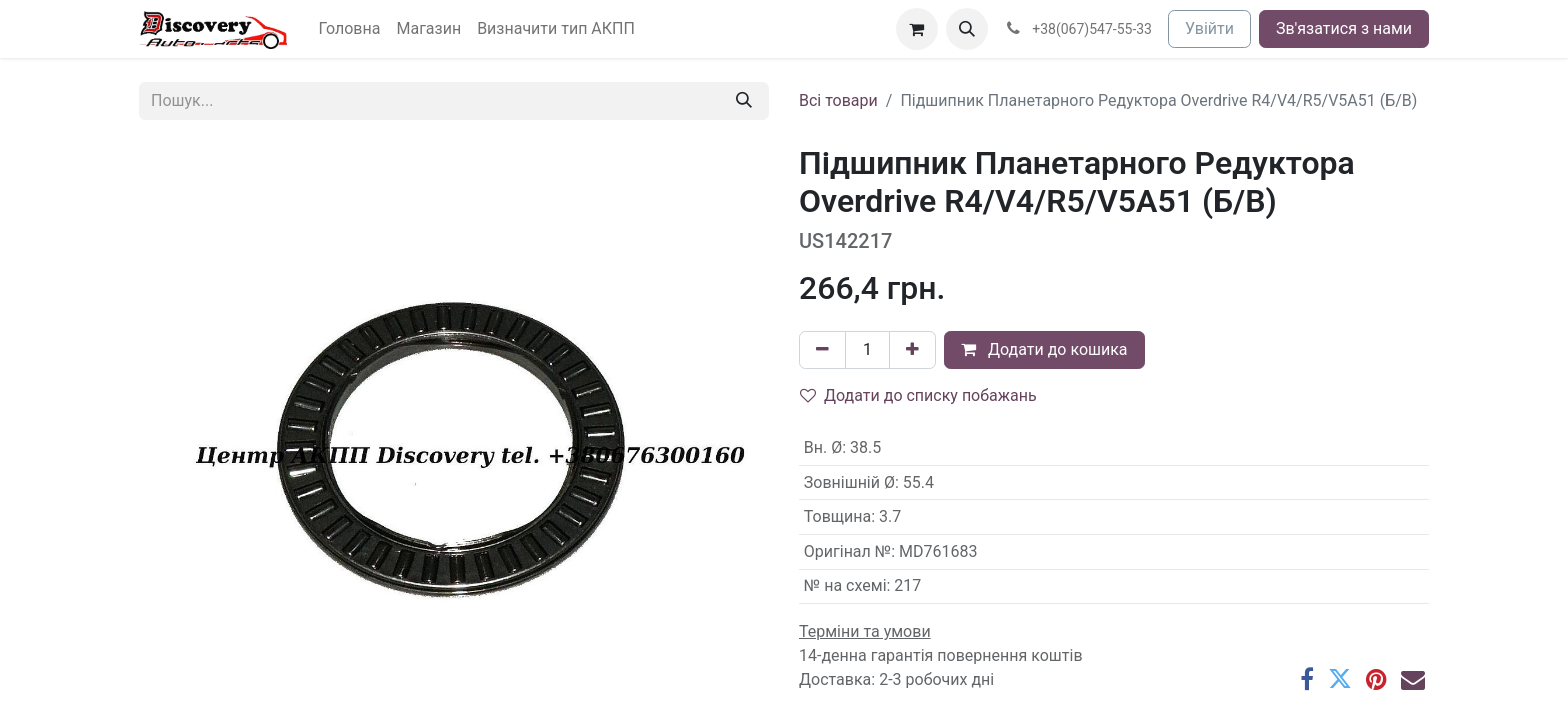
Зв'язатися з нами (1344, 28)
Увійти (1209, 28)
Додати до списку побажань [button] (918, 395)
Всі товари (838, 100)
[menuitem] (350, 29)
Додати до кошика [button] (1044, 349)
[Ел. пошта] (1413, 679)
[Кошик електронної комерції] (917, 29)
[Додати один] (912, 350)
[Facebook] (1307, 679)
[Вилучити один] (822, 350)
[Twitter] (1340, 679)
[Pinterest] (1376, 679)
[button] (967, 29)
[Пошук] (744, 101)
